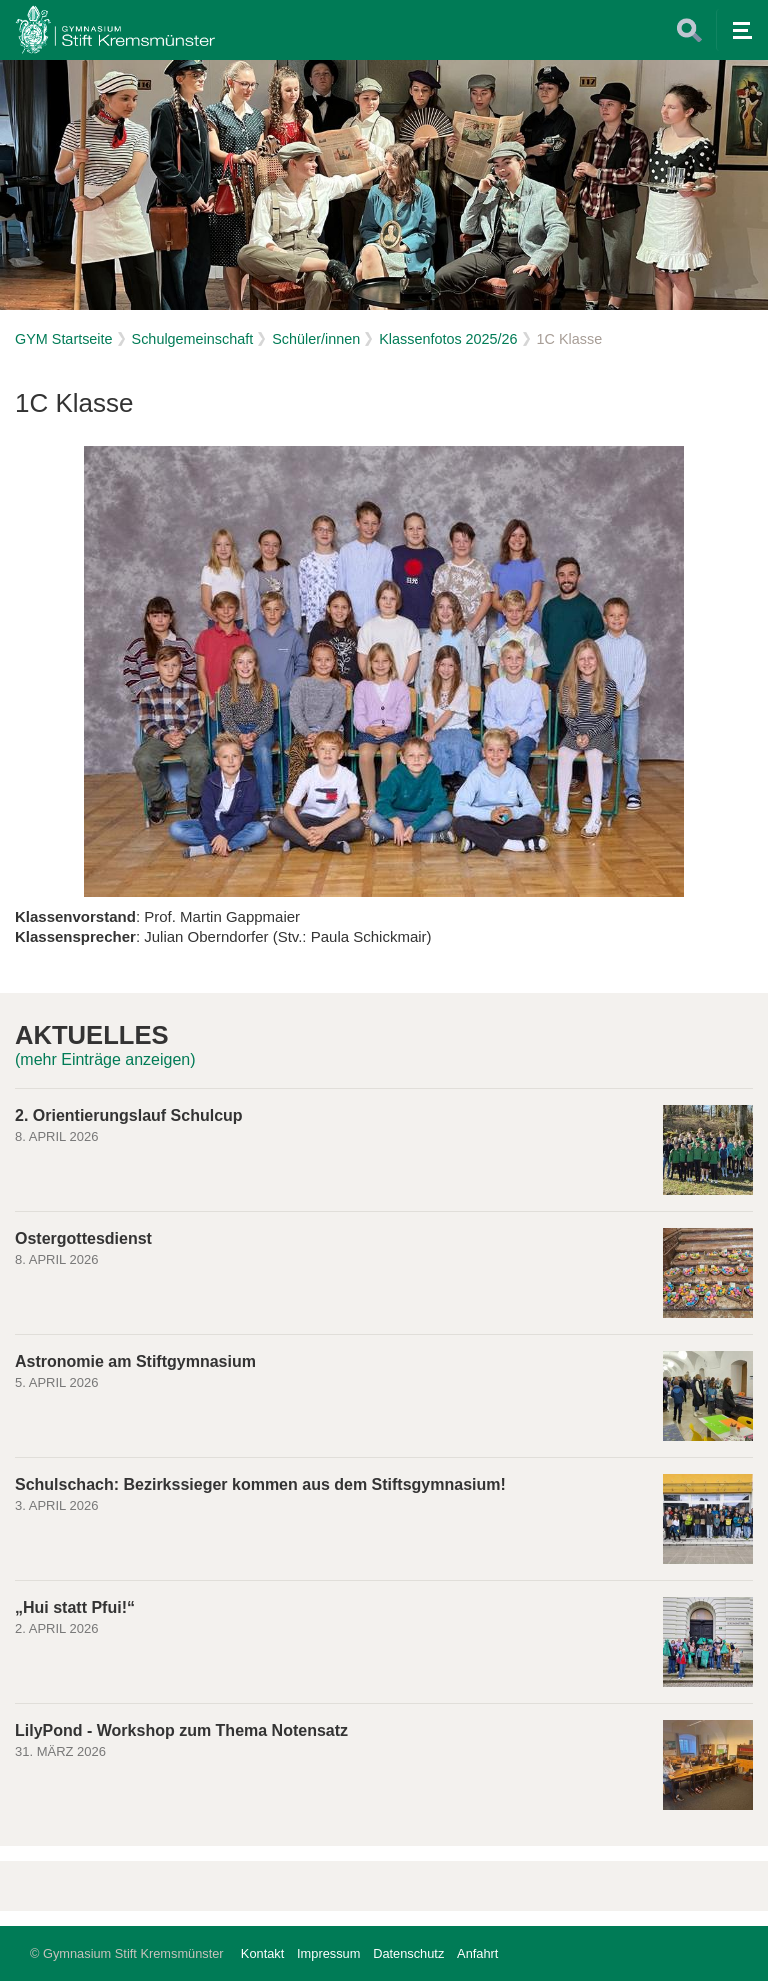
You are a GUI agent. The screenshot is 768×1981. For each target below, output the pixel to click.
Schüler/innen (316, 339)
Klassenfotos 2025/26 (448, 339)
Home (115, 30)
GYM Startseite (64, 339)
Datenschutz (408, 1953)
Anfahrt (477, 1953)
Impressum (328, 1953)
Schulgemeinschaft (193, 339)
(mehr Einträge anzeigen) (105, 1059)
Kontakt (262, 1953)
